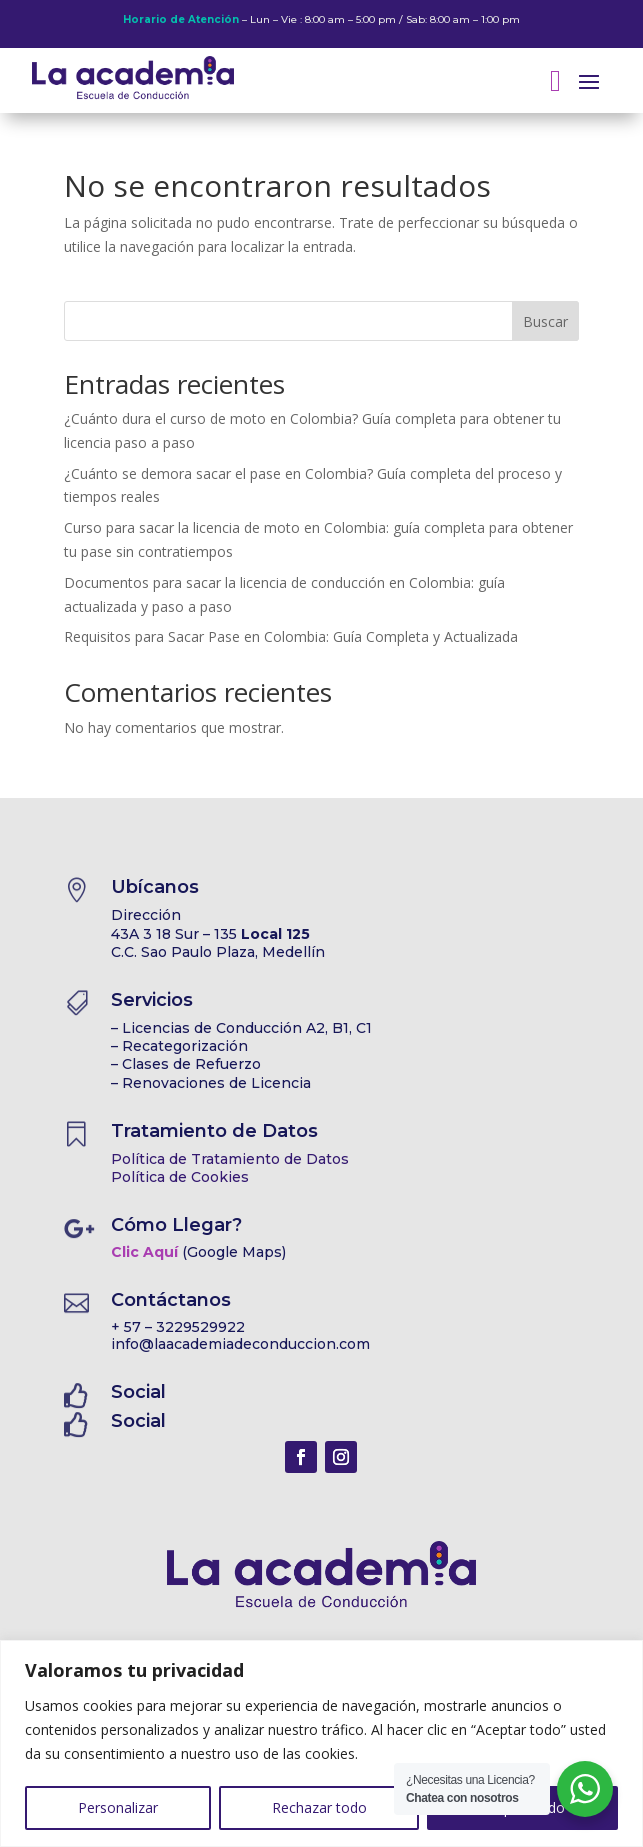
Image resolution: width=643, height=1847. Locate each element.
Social (138, 1392)
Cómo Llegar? (176, 1225)
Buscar (545, 321)
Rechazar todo (319, 1807)
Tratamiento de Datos (214, 1131)
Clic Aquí (144, 1252)
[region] (321, 1743)
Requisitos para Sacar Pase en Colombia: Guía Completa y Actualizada (291, 636)
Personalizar (118, 1807)
